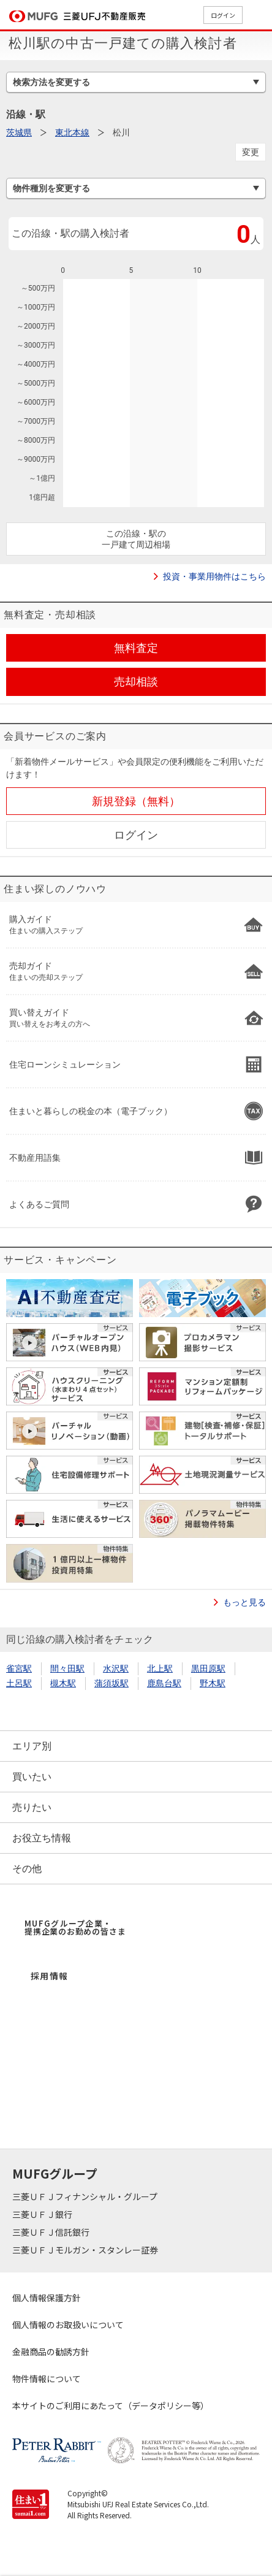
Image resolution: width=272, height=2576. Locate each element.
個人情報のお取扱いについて (68, 2324)
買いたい (31, 1776)
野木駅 (212, 1683)
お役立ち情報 (41, 1838)
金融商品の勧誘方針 (50, 2351)
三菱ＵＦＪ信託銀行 (51, 2232)
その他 (27, 1868)
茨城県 (19, 132)
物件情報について (46, 2378)
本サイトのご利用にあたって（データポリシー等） (110, 2405)
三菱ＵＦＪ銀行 (43, 2214)
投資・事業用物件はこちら (214, 576)
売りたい (31, 1807)
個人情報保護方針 (46, 2297)
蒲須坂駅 (111, 1683)
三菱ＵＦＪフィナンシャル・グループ (85, 2196)
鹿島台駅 (164, 1683)
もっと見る (244, 1602)
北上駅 (160, 1668)
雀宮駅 (19, 1668)
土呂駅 (19, 1683)
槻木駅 (63, 1683)
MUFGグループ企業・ (75, 1927)
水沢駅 (116, 1668)
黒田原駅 (208, 1668)
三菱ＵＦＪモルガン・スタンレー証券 (86, 2249)
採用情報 (50, 1976)
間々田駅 (67, 1668)
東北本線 (72, 132)
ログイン (223, 15)
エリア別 (31, 1746)
